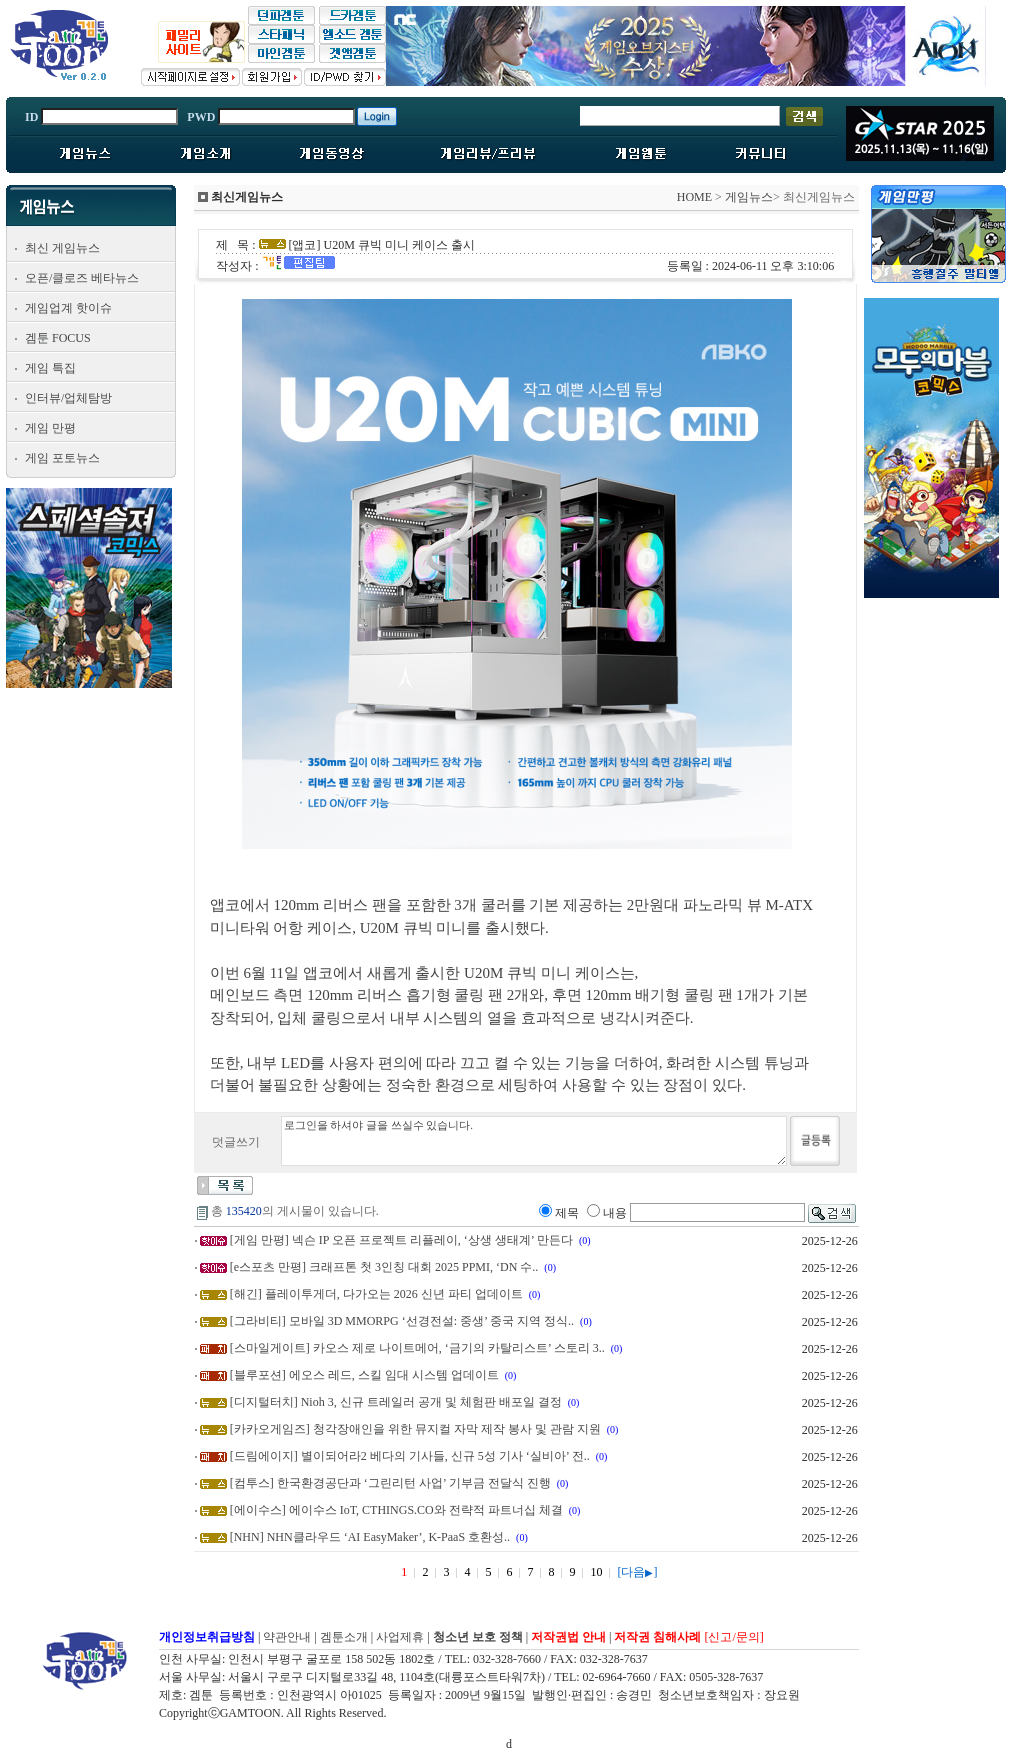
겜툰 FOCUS (58, 338)
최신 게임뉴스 (62, 248)
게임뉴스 (749, 197)
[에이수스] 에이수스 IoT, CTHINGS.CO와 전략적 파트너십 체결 (396, 1510)
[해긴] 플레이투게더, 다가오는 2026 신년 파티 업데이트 (376, 1294)
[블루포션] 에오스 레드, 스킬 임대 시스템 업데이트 (364, 1375)
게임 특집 (50, 368)
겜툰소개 (344, 1637)
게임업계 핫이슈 (68, 308)
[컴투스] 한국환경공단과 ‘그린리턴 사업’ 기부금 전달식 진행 (390, 1483)
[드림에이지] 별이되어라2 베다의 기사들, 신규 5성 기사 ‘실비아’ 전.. (410, 1456)
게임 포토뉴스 (62, 458)
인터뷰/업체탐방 (68, 398)
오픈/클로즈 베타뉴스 (82, 278)
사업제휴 (400, 1637)
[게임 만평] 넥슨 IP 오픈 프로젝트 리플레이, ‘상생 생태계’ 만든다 (401, 1240)
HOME (694, 197)
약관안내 (287, 1637)
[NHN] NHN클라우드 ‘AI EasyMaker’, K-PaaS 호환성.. (370, 1537)
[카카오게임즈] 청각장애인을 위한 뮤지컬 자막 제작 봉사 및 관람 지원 (415, 1429)
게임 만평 (50, 428)
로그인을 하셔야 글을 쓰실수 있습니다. (534, 1141)
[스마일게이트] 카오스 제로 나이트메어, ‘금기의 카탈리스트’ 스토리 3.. (417, 1348)
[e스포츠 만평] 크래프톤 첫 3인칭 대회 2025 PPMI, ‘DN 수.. (384, 1267)
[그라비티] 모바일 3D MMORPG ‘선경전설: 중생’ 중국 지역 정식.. (402, 1321)
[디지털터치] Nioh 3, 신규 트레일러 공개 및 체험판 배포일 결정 (396, 1402)
